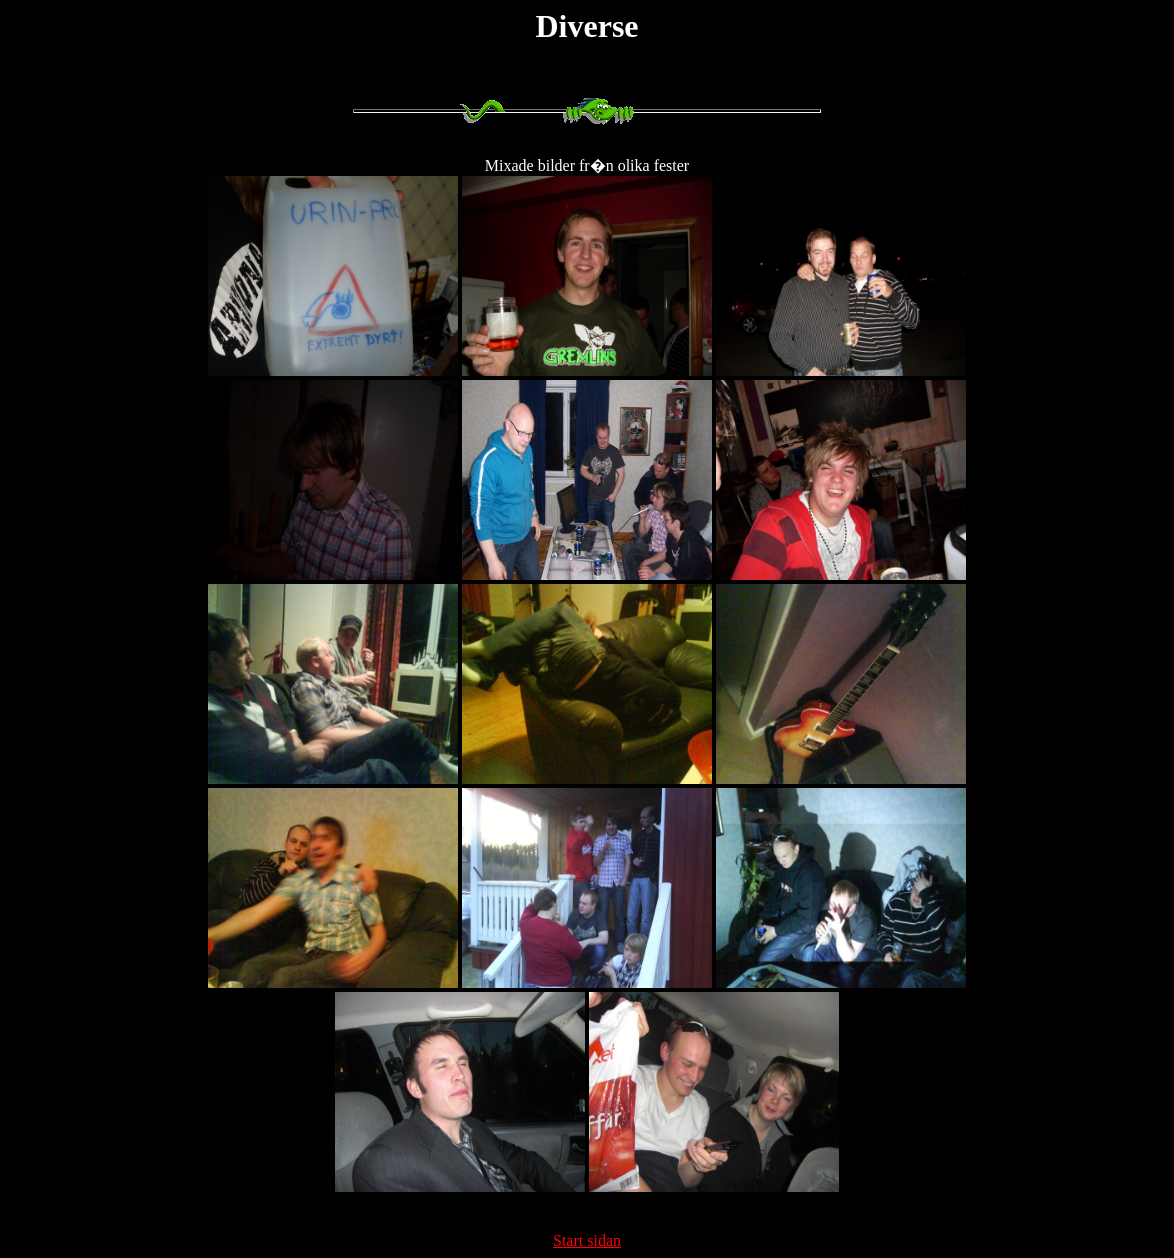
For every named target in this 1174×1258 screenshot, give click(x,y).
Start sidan (587, 1240)
